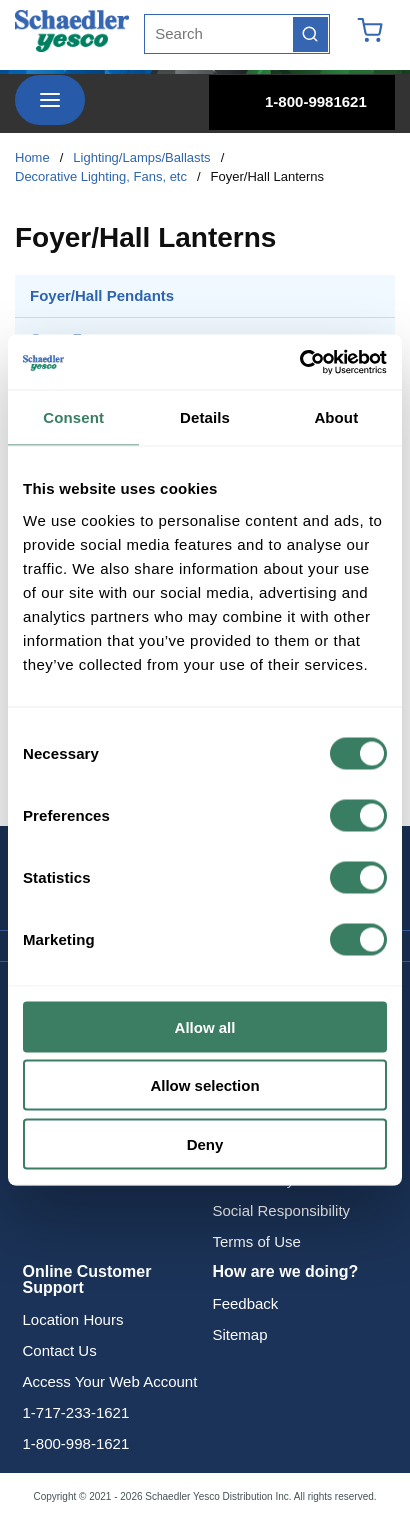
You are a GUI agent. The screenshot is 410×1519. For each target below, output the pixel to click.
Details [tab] (205, 417)
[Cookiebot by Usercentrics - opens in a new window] (299, 362)
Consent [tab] (73, 417)
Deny (205, 1143)
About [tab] (336, 417)
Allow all (205, 1026)
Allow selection (204, 1085)
